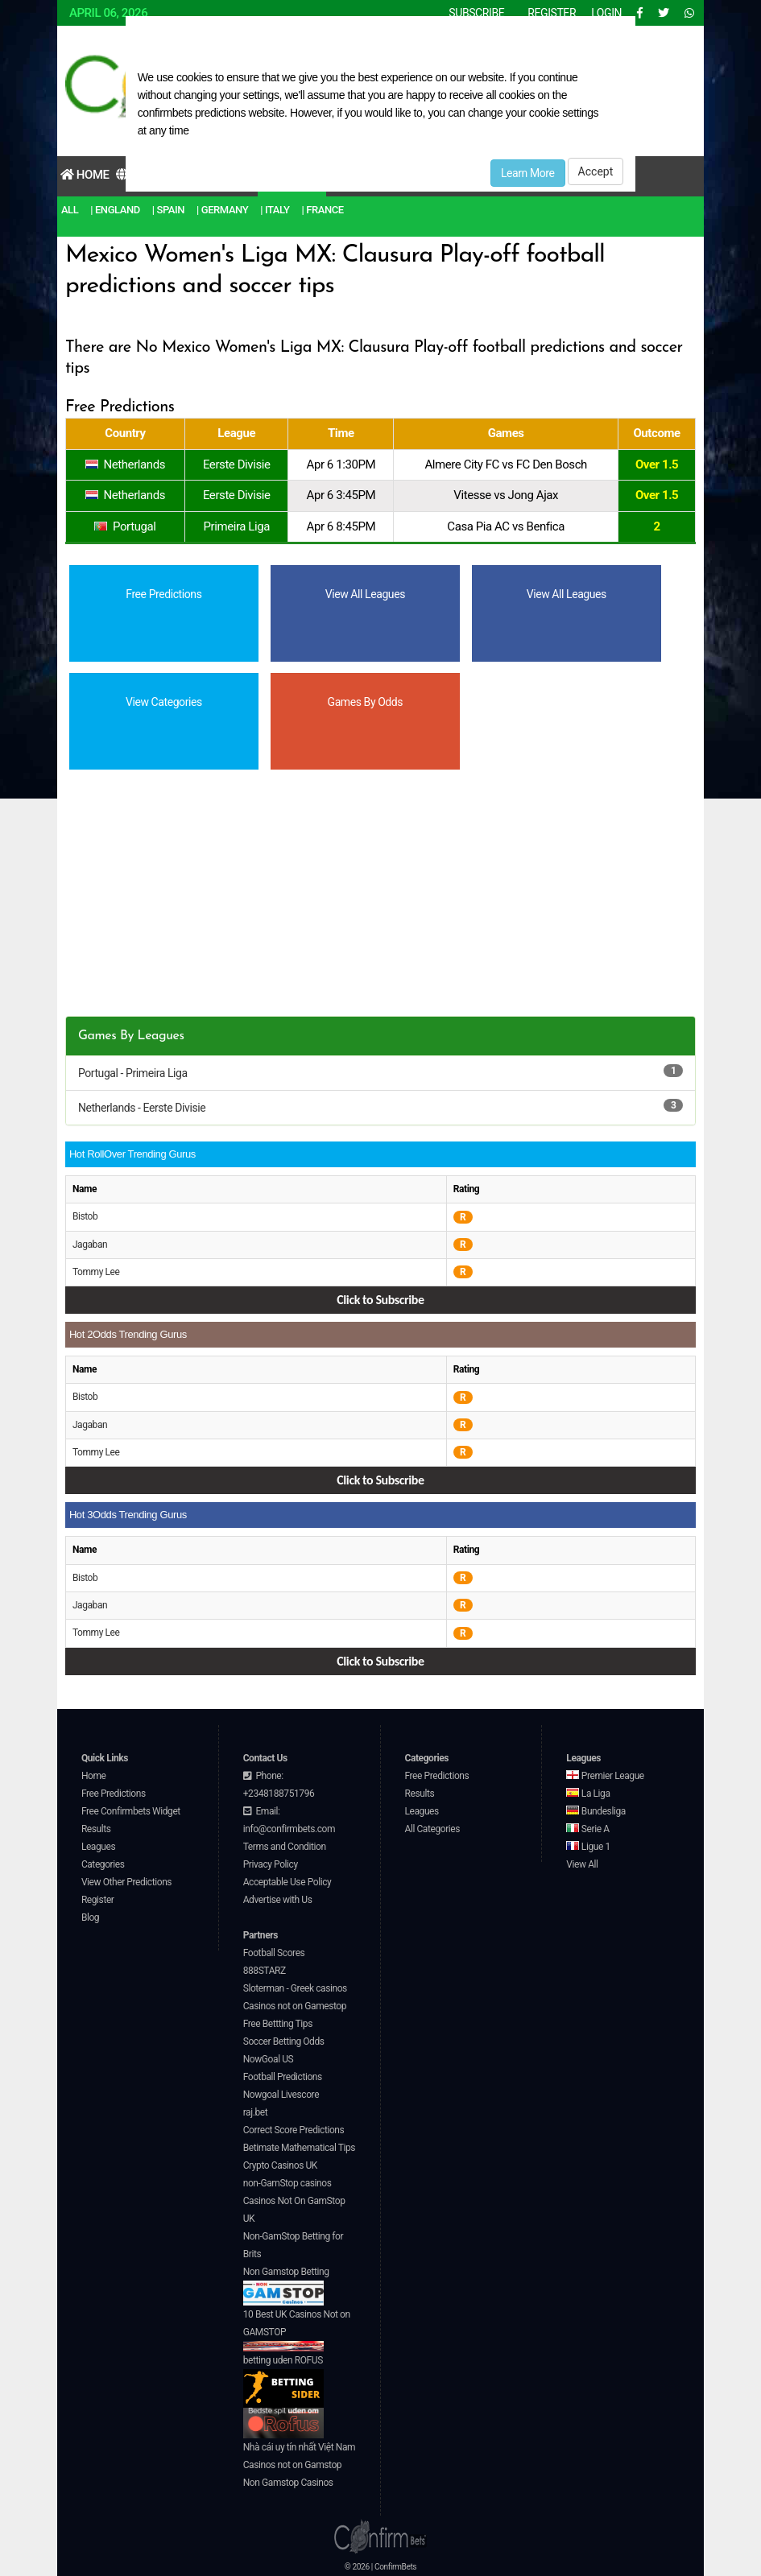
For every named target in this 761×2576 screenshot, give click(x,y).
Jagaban (89, 1244)
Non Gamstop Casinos (288, 2482)
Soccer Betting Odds (284, 2041)
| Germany (222, 210)
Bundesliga (596, 1811)
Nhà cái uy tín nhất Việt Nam (299, 2447)
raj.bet (255, 2112)
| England (115, 210)
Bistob (84, 1216)
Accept (596, 171)
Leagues (98, 1846)
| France (323, 210)
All (69, 210)
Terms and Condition (284, 1846)
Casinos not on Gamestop (294, 2006)
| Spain (168, 210)
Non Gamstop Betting (286, 2286)
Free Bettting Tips (277, 2023)
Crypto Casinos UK (280, 2165)
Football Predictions (282, 2077)
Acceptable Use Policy (287, 1882)
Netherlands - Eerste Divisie (141, 1107)
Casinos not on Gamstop (292, 2465)
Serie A (587, 1829)
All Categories (433, 1829)
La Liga (588, 1793)
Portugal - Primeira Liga (133, 1073)
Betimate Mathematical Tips (299, 2147)
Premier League (604, 1775)
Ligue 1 (588, 1846)
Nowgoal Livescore (281, 2094)
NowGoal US (268, 2059)
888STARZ (264, 1970)
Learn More (528, 173)
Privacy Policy (270, 1864)
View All (582, 1864)
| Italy (274, 210)
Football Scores (274, 1953)
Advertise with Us (277, 1899)
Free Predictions (113, 1793)
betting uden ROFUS (283, 2382)
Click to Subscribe (380, 1299)
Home (85, 174)
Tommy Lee (96, 1272)
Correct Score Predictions (294, 2130)
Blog (90, 1917)
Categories (103, 1864)
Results (96, 1829)
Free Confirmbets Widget (130, 1811)
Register (97, 1899)
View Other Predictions (126, 1882)
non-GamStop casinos (287, 2183)
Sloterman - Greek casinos (295, 1988)
